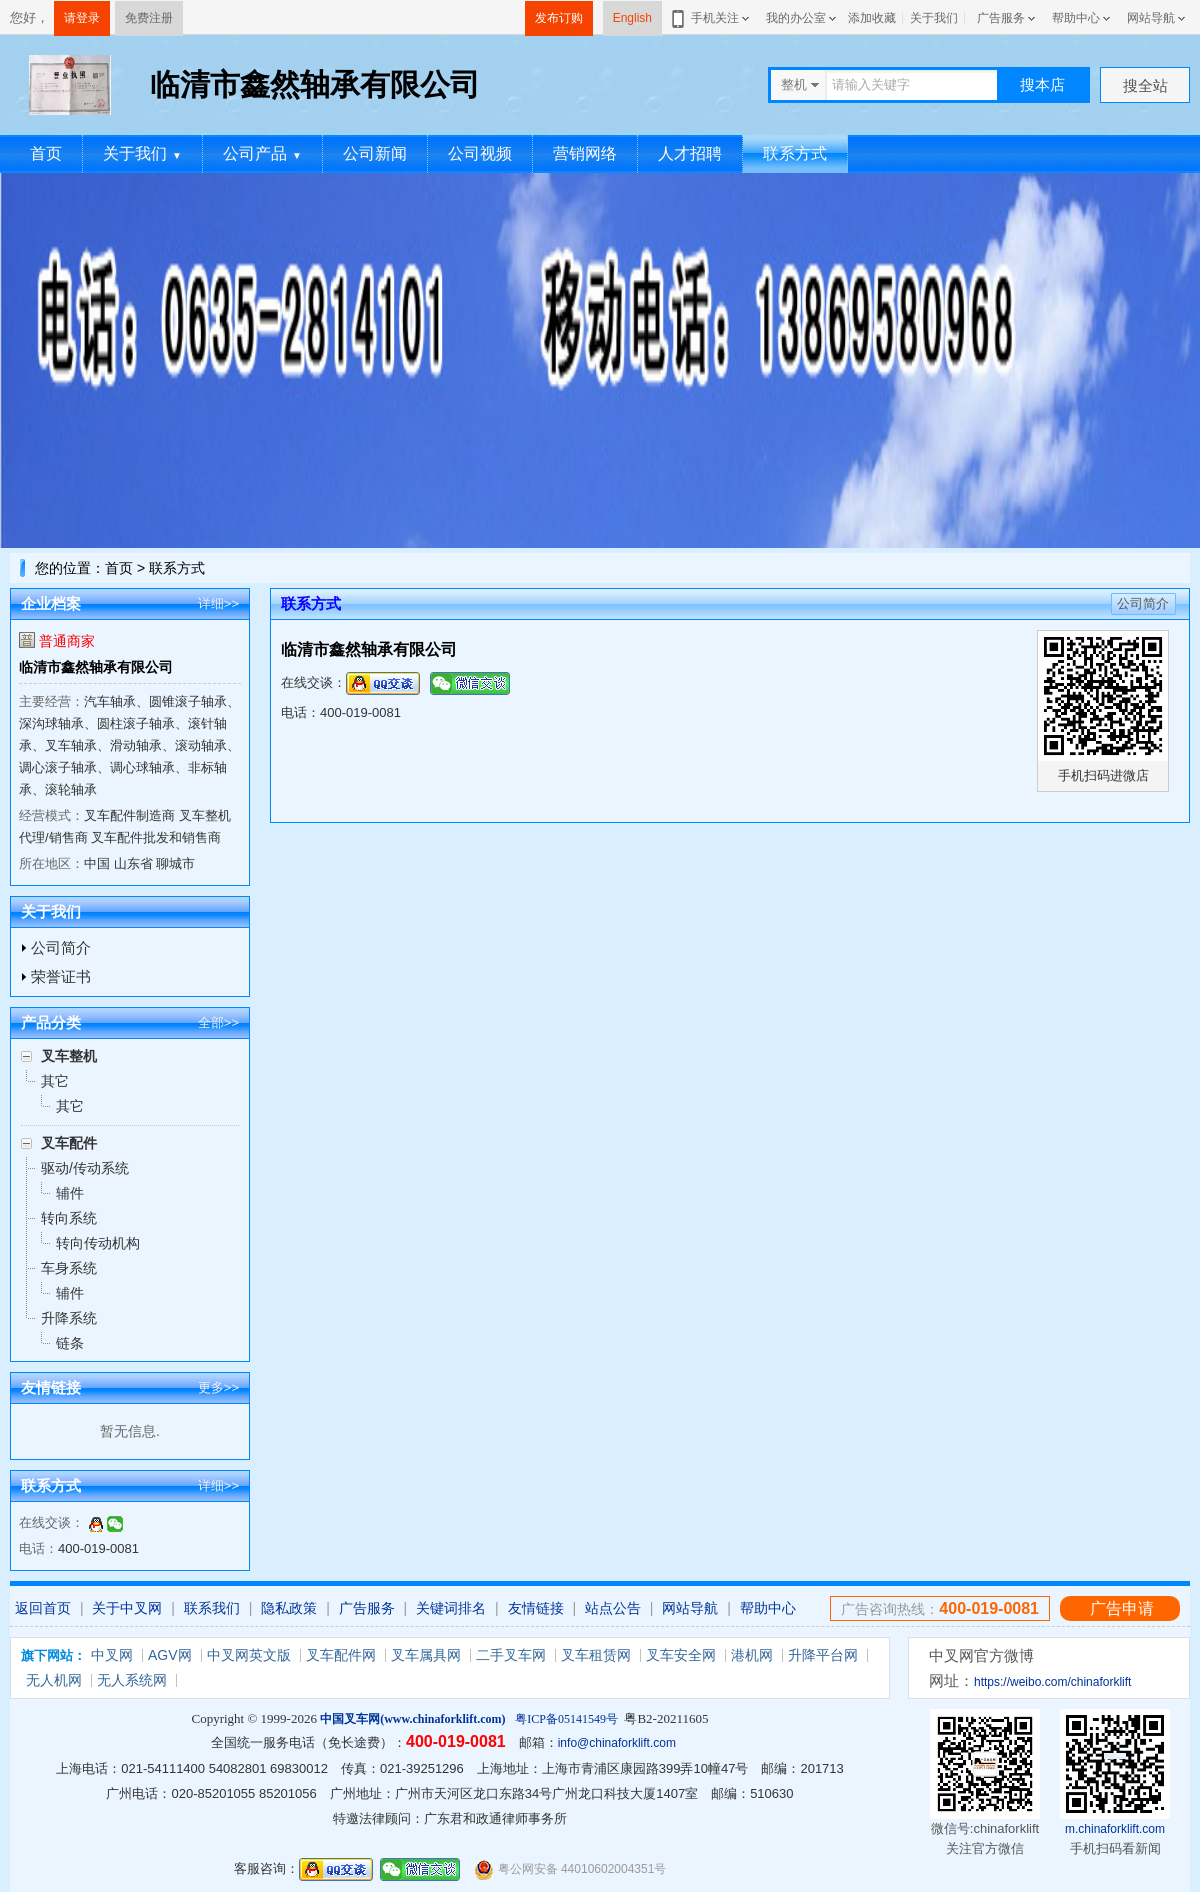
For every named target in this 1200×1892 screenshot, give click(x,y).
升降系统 (69, 1318)
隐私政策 (289, 1608)
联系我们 (212, 1608)
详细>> (218, 603)
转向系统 (69, 1218)
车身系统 (69, 1268)
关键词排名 (451, 1608)
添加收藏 (872, 18)
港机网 (752, 1655)
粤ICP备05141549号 (566, 1719)
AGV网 (170, 1655)
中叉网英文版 (249, 1655)
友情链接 (536, 1608)
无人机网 (54, 1680)
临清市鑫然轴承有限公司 (96, 667)
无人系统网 (132, 1680)
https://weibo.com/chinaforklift (1052, 1682)
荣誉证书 (61, 976)
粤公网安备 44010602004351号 (570, 1869)
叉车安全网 (681, 1655)
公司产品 (262, 153)
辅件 (70, 1193)
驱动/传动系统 (85, 1168)
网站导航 (1151, 18)
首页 (46, 153)
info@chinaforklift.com (617, 1743)
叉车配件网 (341, 1655)
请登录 (82, 18)
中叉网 (112, 1655)
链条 (70, 1343)
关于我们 (934, 18)
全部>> (218, 1022)
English (632, 18)
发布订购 (559, 18)
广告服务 (1001, 18)
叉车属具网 (426, 1655)
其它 (55, 1081)
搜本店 (1042, 84)
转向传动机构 (98, 1243)
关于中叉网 (127, 1608)
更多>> (218, 1387)
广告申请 (1122, 1608)
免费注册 (149, 18)
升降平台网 (823, 1655)
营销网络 (585, 153)
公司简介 (61, 947)
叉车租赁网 (596, 1655)
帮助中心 (1076, 18)
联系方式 (795, 153)
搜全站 (1145, 85)
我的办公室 (796, 18)
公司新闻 (375, 153)
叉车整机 (69, 1056)
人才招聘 (690, 153)
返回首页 (43, 1608)
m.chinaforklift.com (1115, 1829)
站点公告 (613, 1608)
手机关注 (711, 18)
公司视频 (480, 153)
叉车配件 (69, 1143)
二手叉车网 (511, 1655)
